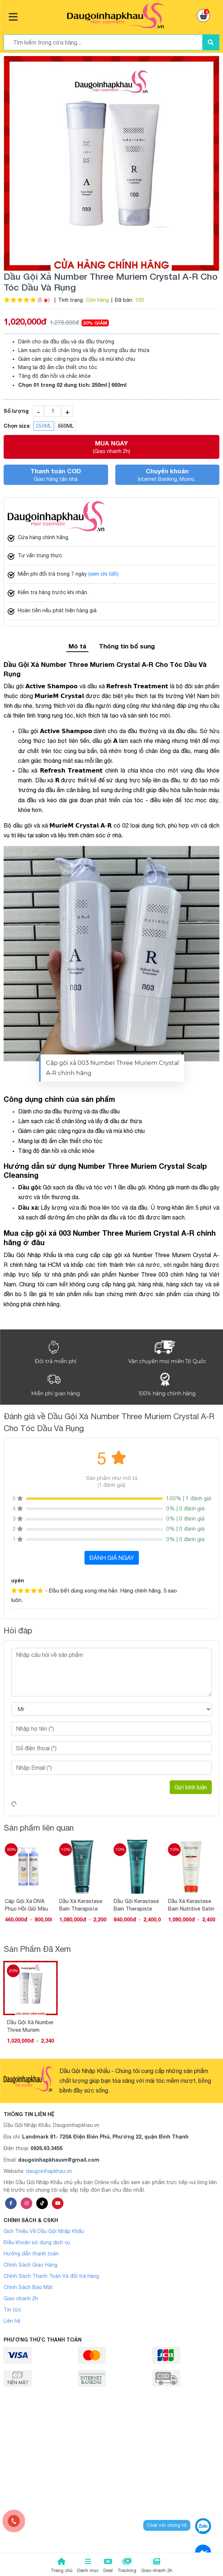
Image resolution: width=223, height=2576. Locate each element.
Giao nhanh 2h (21, 2298)
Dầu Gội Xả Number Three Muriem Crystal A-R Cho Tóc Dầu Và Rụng (30, 2026)
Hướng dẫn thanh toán (31, 2253)
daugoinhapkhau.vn (49, 2171)
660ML (66, 426)
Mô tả (77, 646)
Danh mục (88, 2565)
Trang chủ (62, 2565)
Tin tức (12, 2310)
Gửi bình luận (190, 1787)
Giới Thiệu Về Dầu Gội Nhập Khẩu (44, 2231)
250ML (43, 426)
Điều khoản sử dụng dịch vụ (37, 2242)
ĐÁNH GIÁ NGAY (111, 1558)
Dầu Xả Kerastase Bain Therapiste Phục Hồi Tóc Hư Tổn (82, 1905)
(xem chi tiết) (103, 574)
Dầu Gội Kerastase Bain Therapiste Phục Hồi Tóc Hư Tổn (138, 1905)
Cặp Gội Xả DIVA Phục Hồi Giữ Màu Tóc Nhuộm (28, 1905)
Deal (108, 2565)
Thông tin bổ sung (127, 646)
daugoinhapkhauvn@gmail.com (58, 2160)
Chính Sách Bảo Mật (28, 2287)
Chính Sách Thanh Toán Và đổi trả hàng (51, 2276)
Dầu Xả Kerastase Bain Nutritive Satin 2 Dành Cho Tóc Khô (193, 1905)
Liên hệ (12, 2321)
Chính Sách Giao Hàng (30, 2265)
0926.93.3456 (46, 2148)
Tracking (126, 2565)
